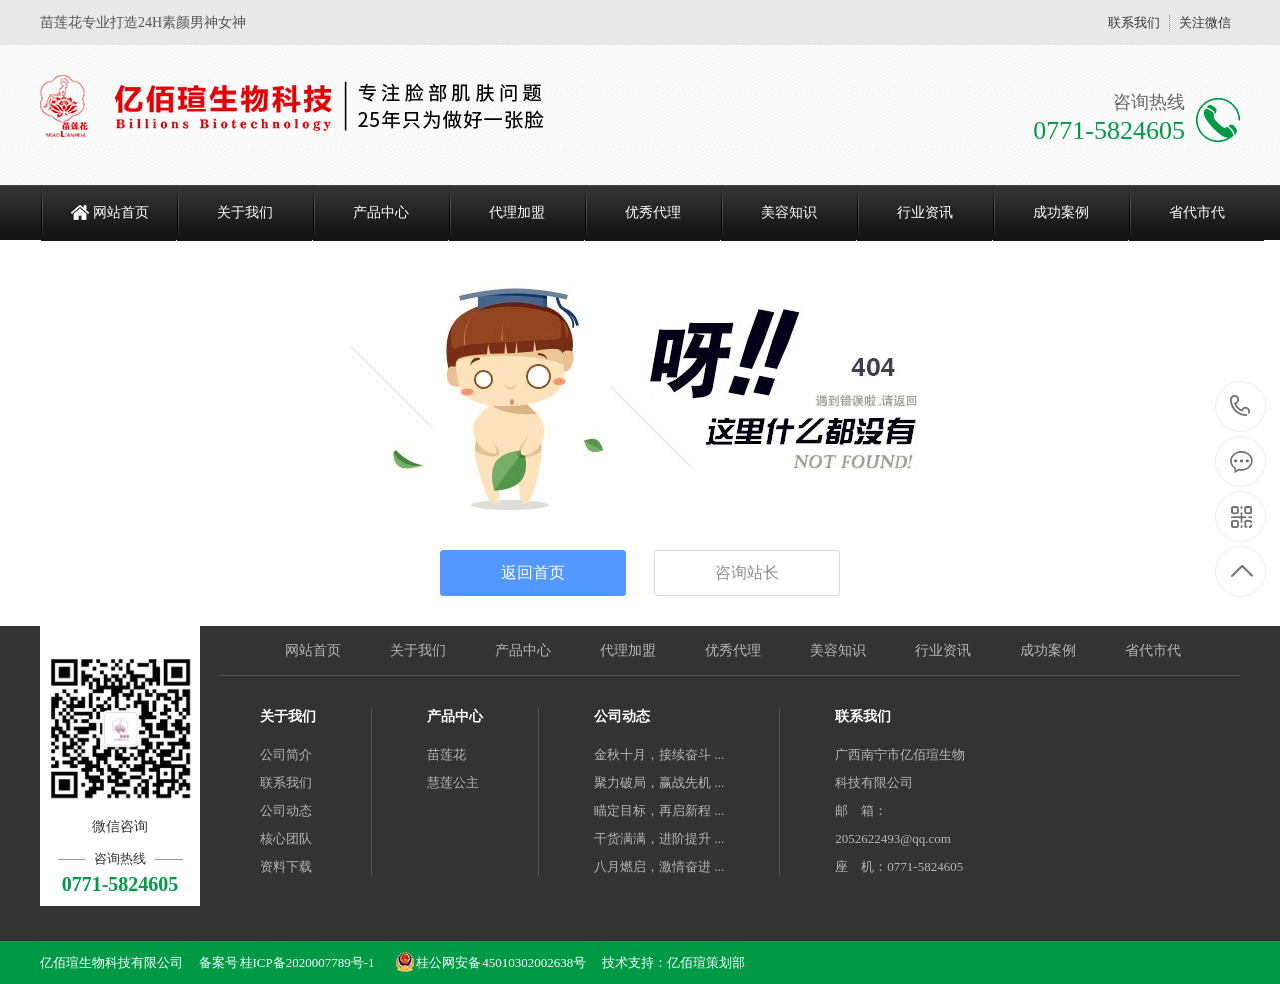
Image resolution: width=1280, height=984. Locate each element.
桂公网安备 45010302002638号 (490, 962)
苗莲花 (446, 754)
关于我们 (245, 212)
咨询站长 (747, 572)
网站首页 (121, 212)
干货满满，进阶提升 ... (659, 838)
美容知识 (789, 212)
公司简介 (286, 754)
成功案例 (1061, 212)
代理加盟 (517, 212)
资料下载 (286, 866)
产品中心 (381, 212)
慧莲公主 (453, 782)
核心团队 (286, 838)
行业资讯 (925, 212)
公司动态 (286, 810)
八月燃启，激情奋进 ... (659, 866)
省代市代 (1197, 212)
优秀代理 (653, 212)
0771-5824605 (1240, 407)
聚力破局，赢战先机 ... (659, 782)
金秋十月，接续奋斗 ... (659, 754)
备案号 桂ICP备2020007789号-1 (287, 962)
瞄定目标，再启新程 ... (659, 810)
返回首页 (533, 572)
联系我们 (1134, 22)
